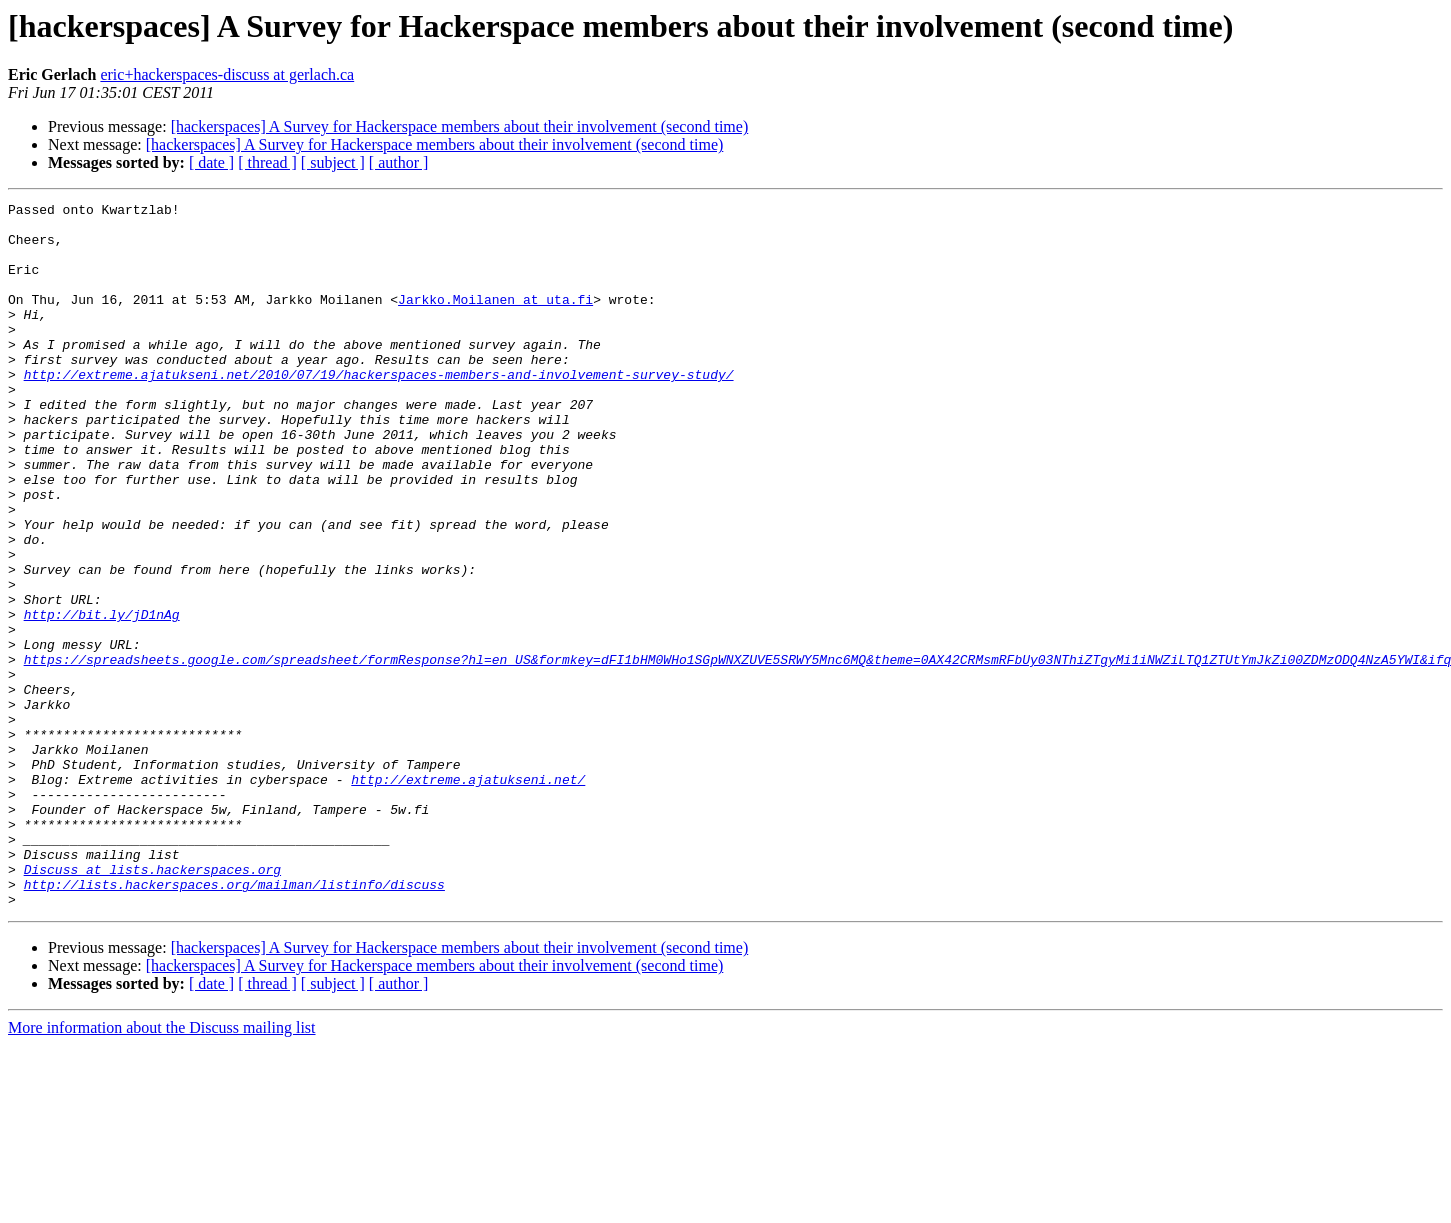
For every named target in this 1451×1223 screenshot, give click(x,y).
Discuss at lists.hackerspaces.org (152, 1004)
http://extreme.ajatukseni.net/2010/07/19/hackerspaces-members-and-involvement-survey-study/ (379, 410)
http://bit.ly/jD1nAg (102, 698)
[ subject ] (333, 162)
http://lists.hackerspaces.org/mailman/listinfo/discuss (234, 1022)
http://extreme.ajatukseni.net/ (468, 896)
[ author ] (399, 162)
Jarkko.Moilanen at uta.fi (495, 320)
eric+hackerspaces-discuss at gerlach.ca (227, 74)
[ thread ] (267, 162)
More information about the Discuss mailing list (162, 1168)
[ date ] (211, 162)
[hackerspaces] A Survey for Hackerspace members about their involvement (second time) (460, 126)
